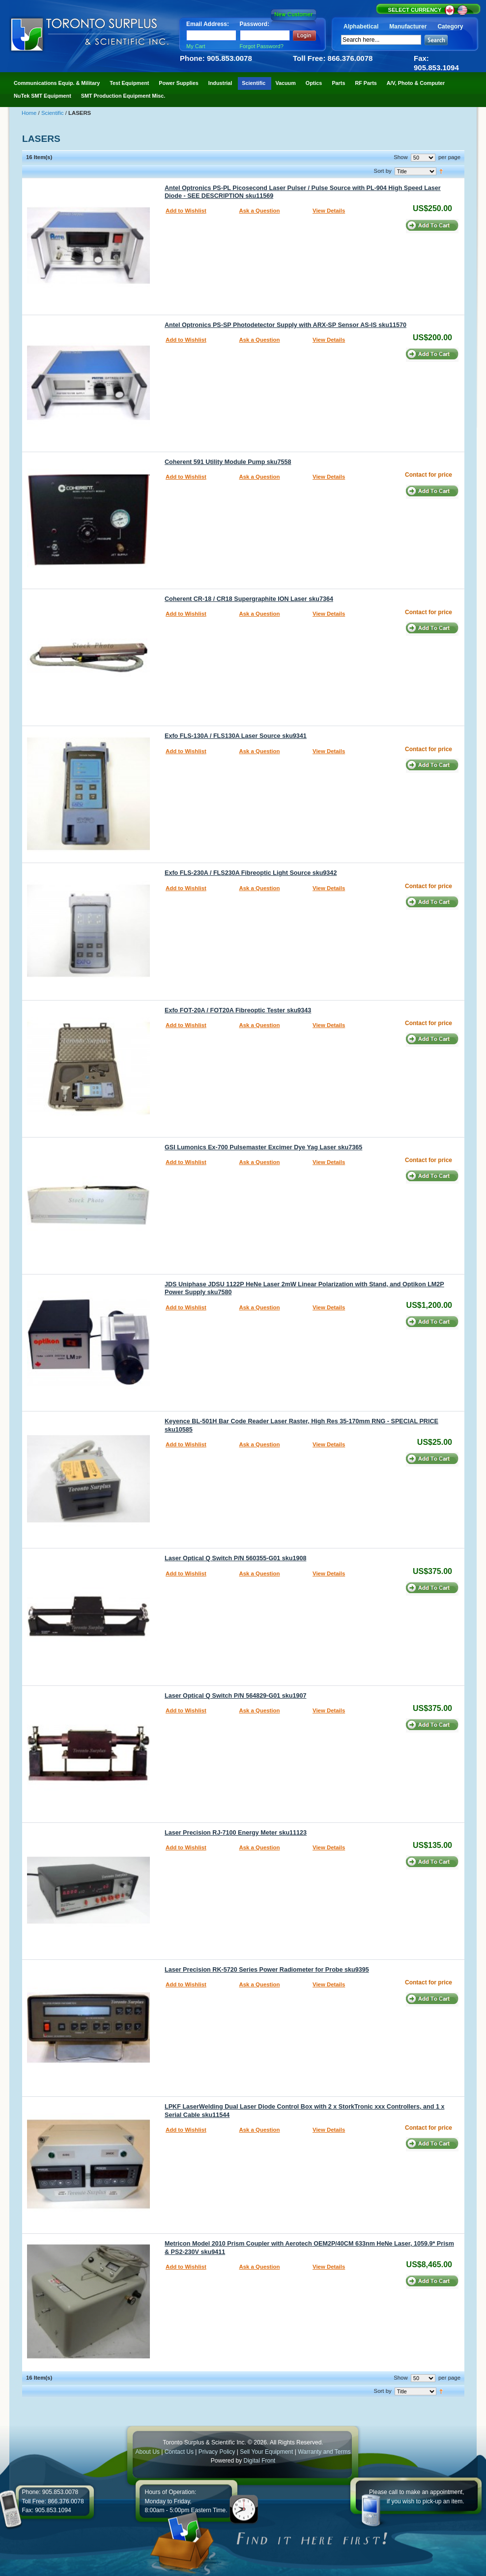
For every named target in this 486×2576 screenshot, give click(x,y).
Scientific (53, 113)
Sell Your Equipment (267, 2451)
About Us (147, 2451)
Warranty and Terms (324, 2451)
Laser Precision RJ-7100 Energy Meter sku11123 (236, 1832)
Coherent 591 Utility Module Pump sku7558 (228, 462)
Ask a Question (259, 211)
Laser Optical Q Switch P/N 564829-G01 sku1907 (235, 1695)
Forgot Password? (262, 46)
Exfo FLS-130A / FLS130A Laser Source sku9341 (236, 735)
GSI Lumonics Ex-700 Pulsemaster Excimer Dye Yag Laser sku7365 (263, 1147)
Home (30, 113)
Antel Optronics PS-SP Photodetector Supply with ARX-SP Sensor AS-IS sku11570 (285, 325)
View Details (329, 211)
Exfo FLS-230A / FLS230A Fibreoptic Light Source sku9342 (251, 872)
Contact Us (179, 2451)
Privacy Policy (217, 2451)
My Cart (195, 46)
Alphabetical (360, 26)
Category (450, 26)
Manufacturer (408, 26)
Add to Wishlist (186, 211)
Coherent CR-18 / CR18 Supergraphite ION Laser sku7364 (249, 599)
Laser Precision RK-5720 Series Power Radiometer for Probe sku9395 (267, 1969)
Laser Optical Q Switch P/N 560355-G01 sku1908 (235, 1558)
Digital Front (260, 2460)
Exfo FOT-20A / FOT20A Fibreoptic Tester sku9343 (238, 1010)
